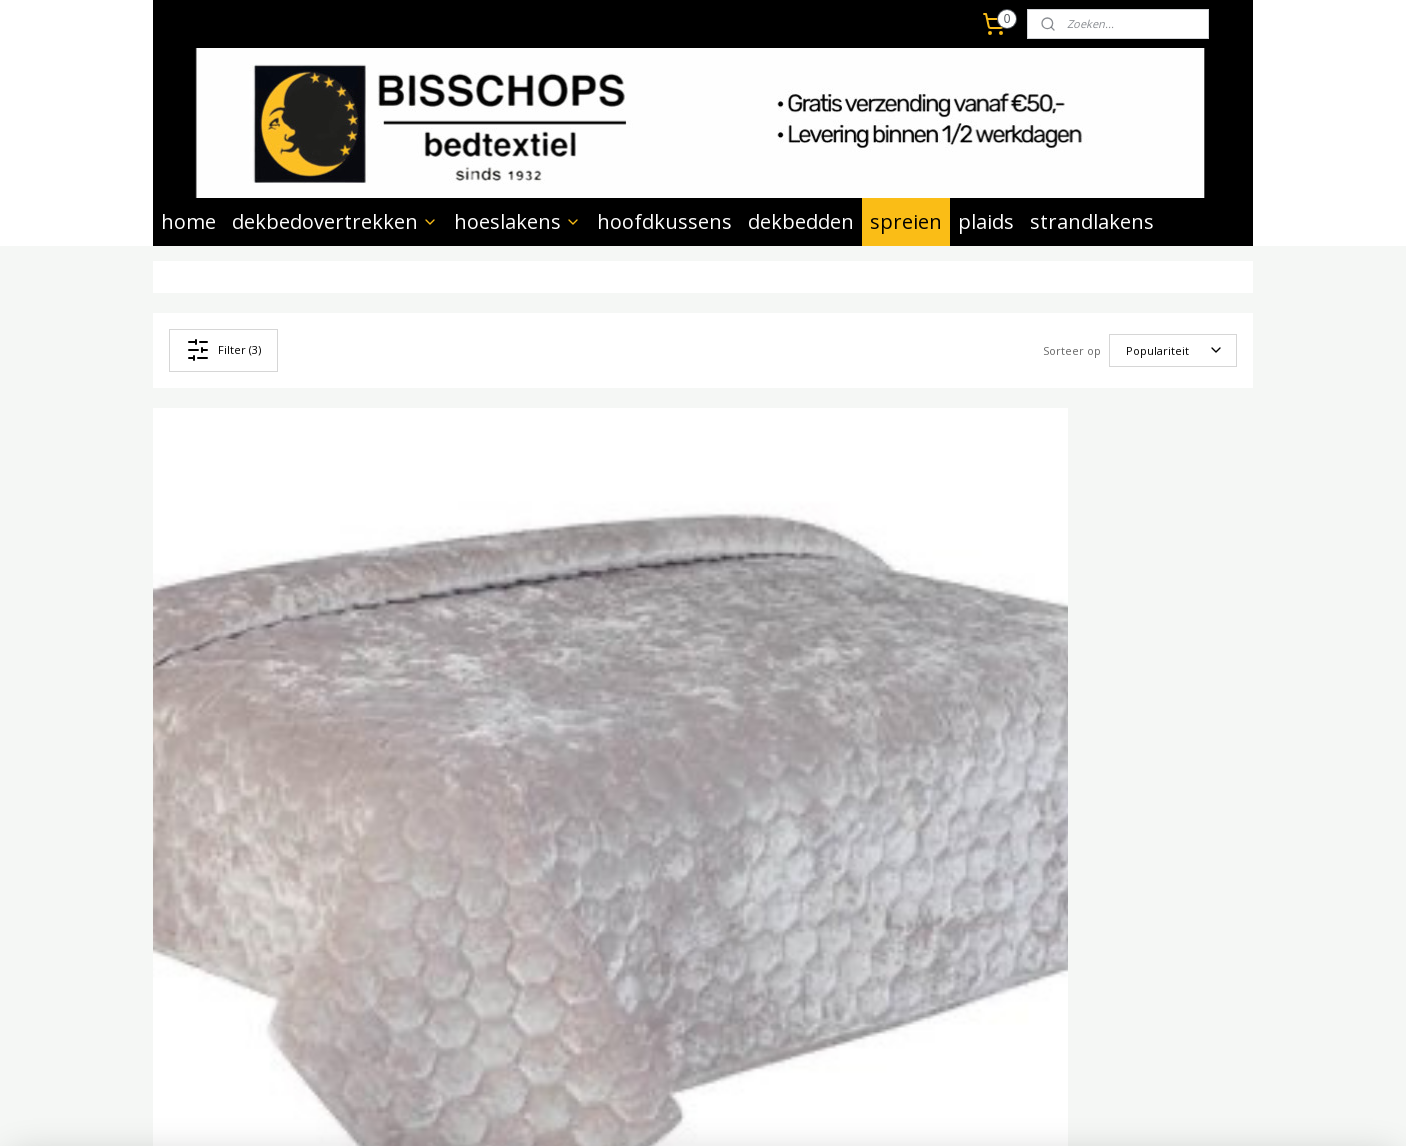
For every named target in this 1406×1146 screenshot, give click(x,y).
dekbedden (801, 221)
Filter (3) (223, 350)
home (188, 221)
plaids (986, 221)
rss (685, 1109)
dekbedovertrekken (335, 221)
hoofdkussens (664, 221)
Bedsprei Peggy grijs (240, 683)
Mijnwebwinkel (936, 1109)
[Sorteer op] (1173, 350)
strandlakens (1092, 221)
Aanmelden (647, 911)
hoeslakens (517, 221)
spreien (906, 221)
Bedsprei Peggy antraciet (535, 683)
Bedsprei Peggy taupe (803, 683)
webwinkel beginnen (762, 1109)
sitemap (643, 1109)
